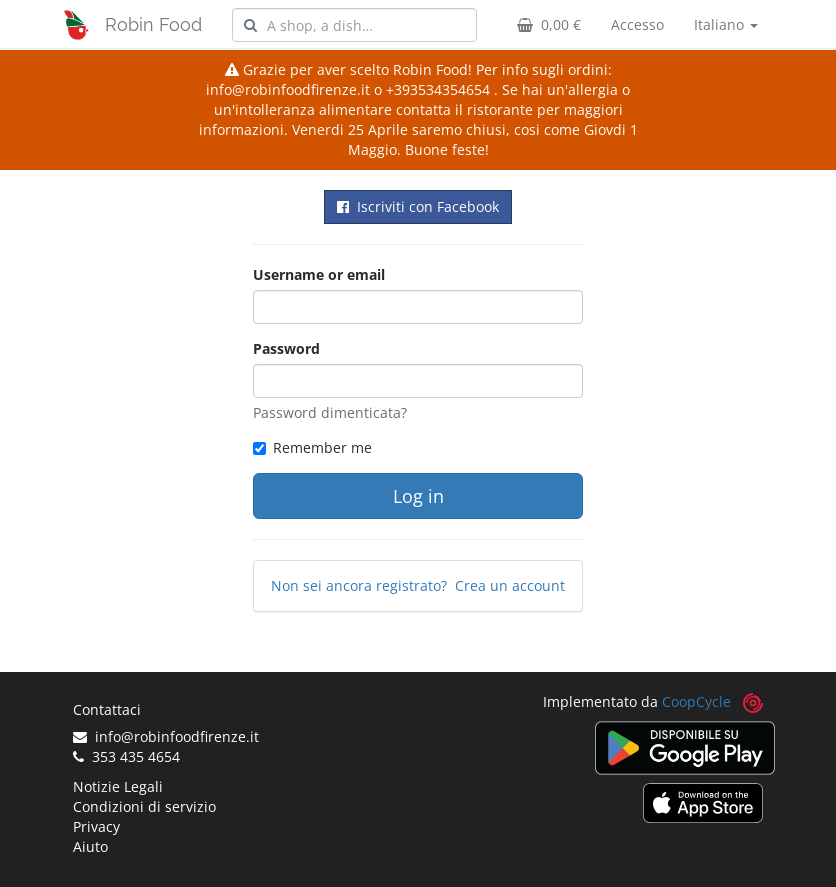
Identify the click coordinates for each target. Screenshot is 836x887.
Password (286, 348)
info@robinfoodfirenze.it (166, 736)
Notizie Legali (118, 786)
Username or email (319, 274)
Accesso (637, 24)
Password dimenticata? (330, 412)
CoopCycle (696, 701)
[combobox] (354, 25)
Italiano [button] (726, 24)
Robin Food (153, 24)
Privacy (96, 826)
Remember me (312, 447)
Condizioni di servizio (144, 806)
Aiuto (90, 846)
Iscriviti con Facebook (418, 206)
